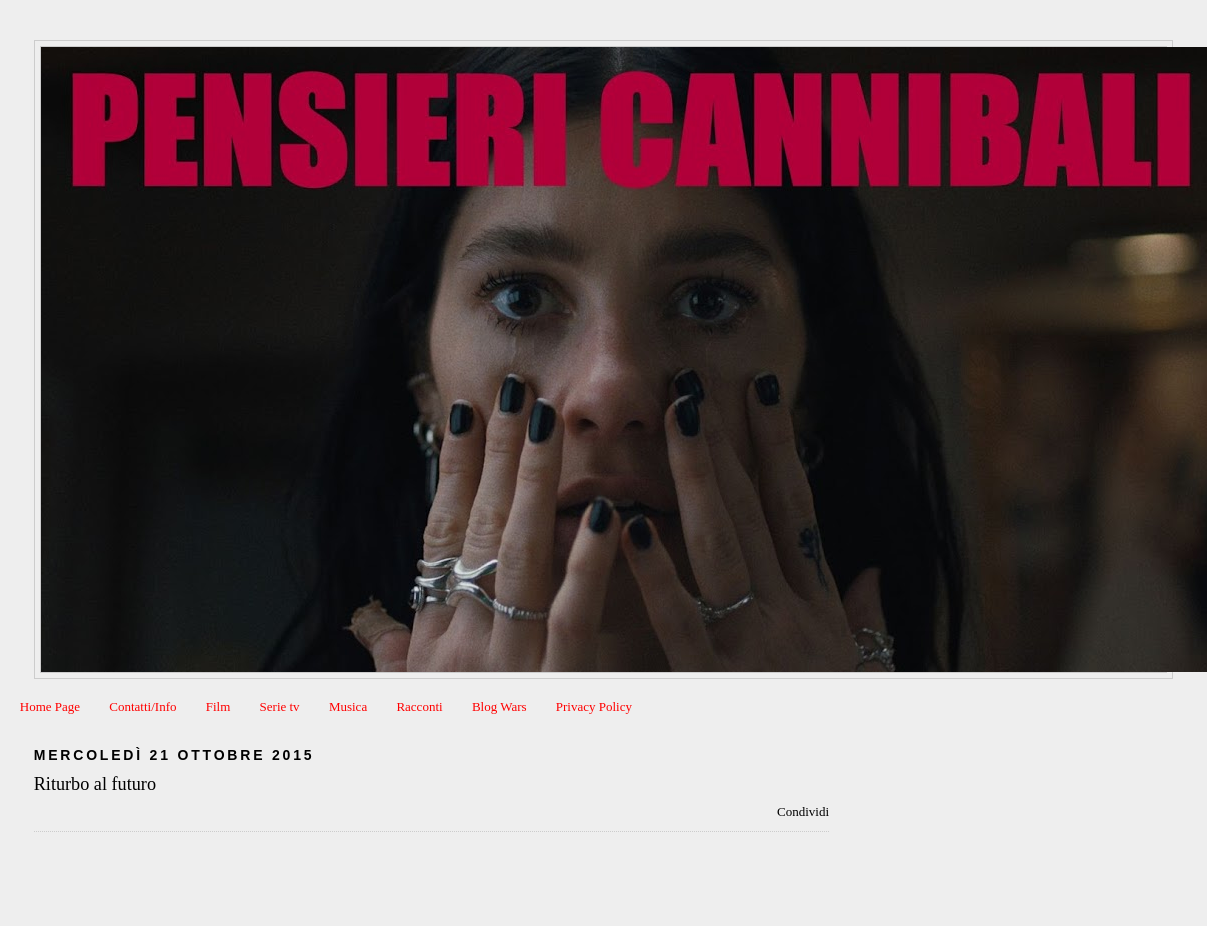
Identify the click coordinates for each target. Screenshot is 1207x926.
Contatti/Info (142, 706)
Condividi (803, 811)
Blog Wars (499, 706)
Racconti (419, 706)
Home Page (50, 706)
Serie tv (280, 706)
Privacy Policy (594, 706)
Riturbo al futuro (95, 784)
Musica (348, 706)
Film (218, 706)
